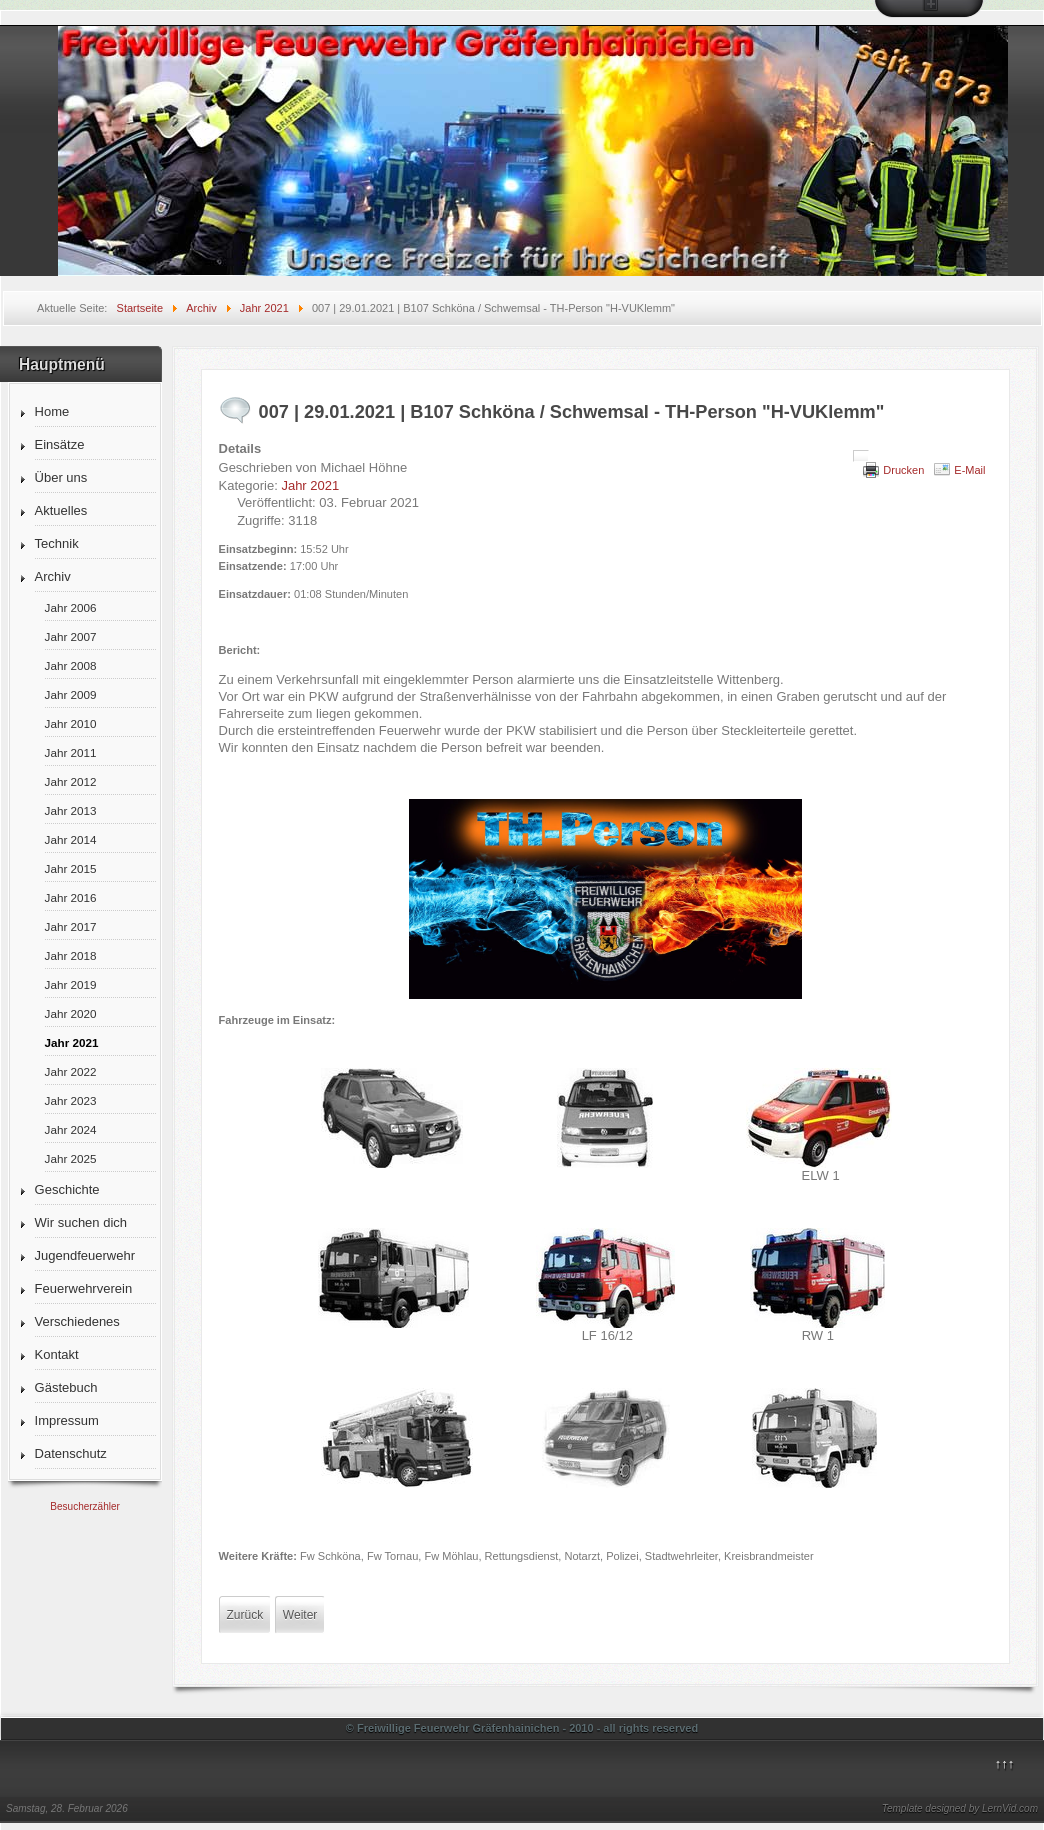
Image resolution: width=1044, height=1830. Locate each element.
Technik (57, 543)
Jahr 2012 (71, 781)
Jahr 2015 (71, 868)
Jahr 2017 (71, 926)
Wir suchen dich (81, 1222)
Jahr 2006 (71, 607)
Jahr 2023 (71, 1100)
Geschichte (67, 1189)
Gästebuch (66, 1387)
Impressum (67, 1420)
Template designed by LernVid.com (960, 1808)
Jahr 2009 (71, 694)
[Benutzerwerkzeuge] (861, 456)
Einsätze (60, 444)
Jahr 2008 (71, 665)
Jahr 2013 (71, 810)
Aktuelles (61, 510)
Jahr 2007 (71, 636)
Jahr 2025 (71, 1158)
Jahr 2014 (71, 839)
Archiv (53, 576)
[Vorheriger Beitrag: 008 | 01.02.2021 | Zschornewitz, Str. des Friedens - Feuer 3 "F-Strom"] (245, 1615)
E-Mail (969, 470)
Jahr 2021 (72, 1042)
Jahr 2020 (71, 1013)
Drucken (903, 470)
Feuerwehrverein (84, 1288)
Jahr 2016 (71, 897)
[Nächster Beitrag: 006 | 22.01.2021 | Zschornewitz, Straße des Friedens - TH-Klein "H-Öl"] (300, 1615)
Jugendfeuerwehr (85, 1255)
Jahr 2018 (71, 955)
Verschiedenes (77, 1321)
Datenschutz (71, 1453)
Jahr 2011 (71, 752)
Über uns (61, 477)
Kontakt (57, 1354)
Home (52, 411)
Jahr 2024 (71, 1129)
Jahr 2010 (71, 723)
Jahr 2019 (71, 984)
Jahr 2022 (71, 1071)
